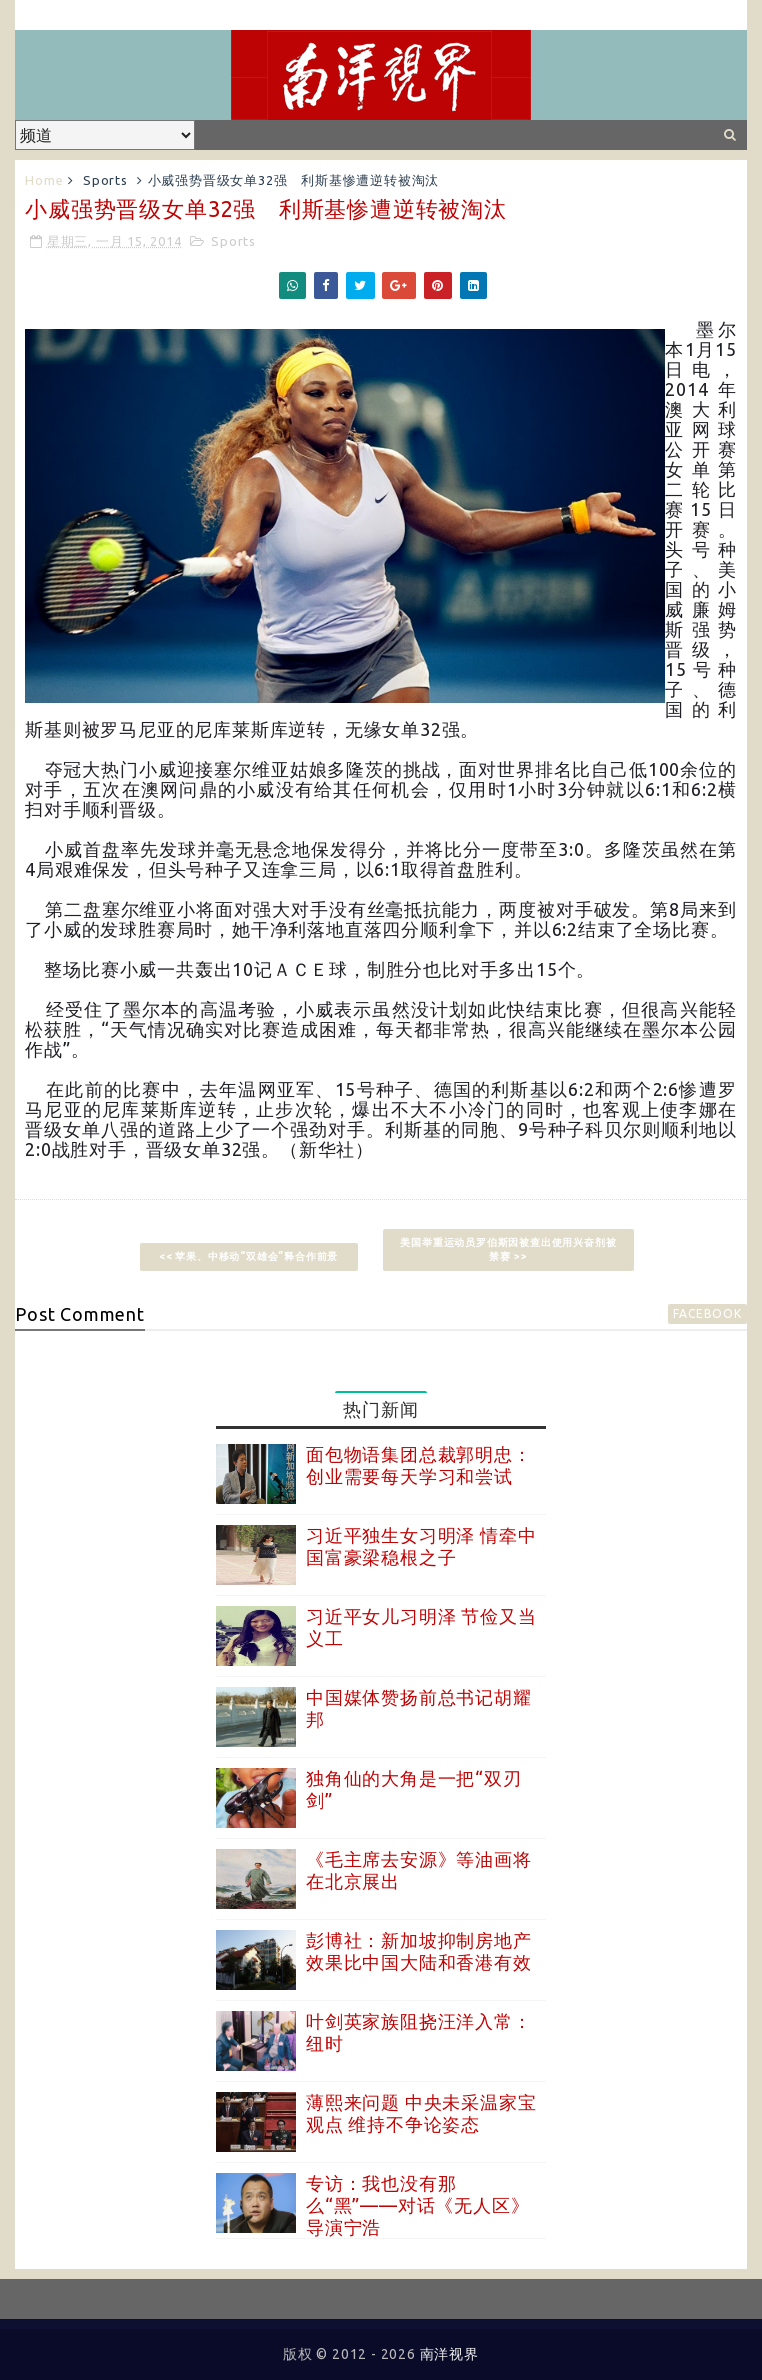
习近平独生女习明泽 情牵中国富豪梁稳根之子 (421, 1546)
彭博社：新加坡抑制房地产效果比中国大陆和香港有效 (419, 1951)
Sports (105, 180)
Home (44, 180)
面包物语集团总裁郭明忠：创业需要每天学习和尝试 (419, 1465)
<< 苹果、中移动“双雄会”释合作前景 (254, 1256)
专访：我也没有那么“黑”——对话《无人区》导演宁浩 (417, 2204)
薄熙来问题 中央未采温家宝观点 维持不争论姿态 (421, 2113)
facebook (707, 1313)
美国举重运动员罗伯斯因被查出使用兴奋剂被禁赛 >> (508, 1249)
